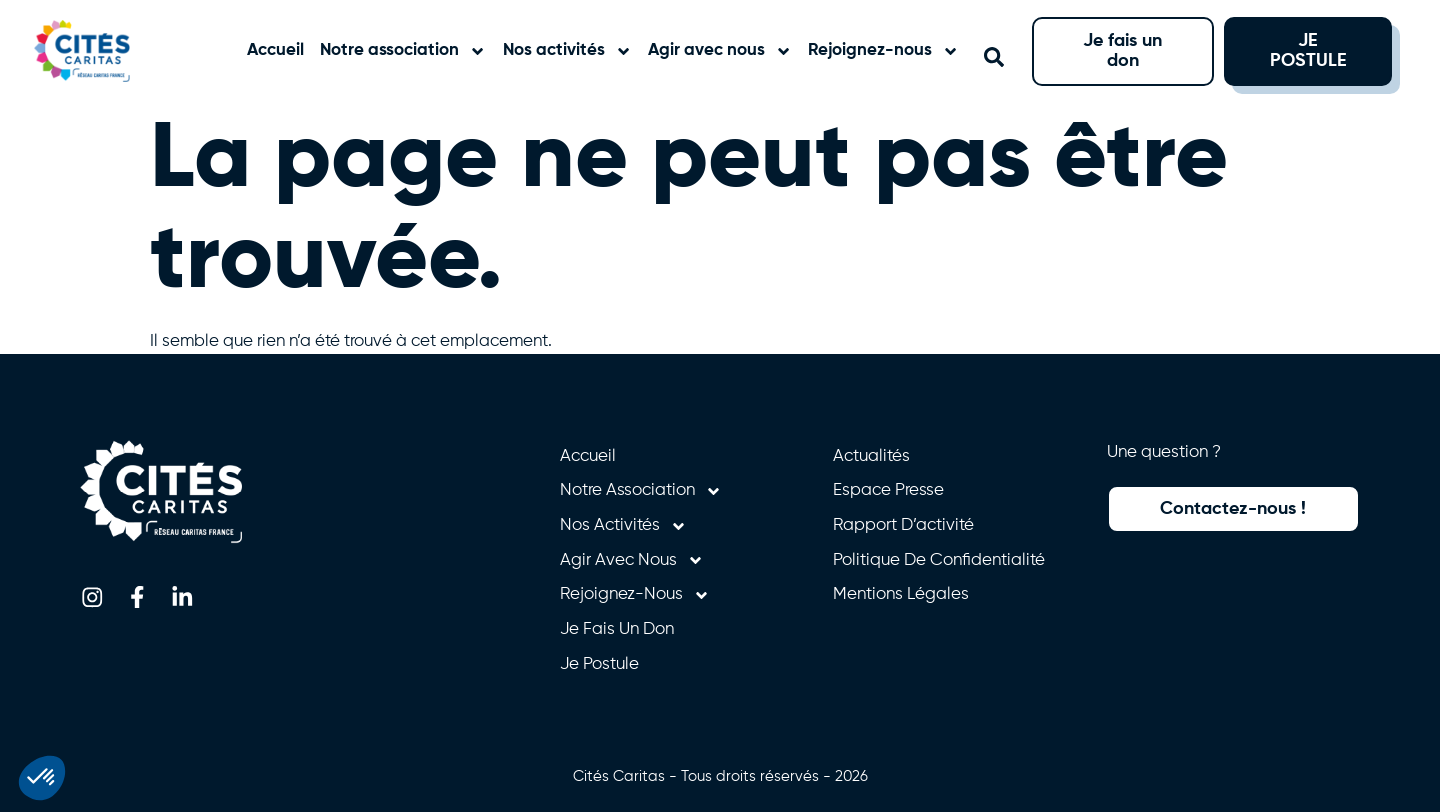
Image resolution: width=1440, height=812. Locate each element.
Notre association (403, 51)
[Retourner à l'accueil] (102, 51)
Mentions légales (901, 594)
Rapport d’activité (903, 525)
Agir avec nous (720, 51)
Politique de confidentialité (939, 560)
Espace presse (888, 490)
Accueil (275, 50)
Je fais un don (617, 629)
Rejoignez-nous (883, 51)
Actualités (871, 456)
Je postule (599, 664)
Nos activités (567, 51)
